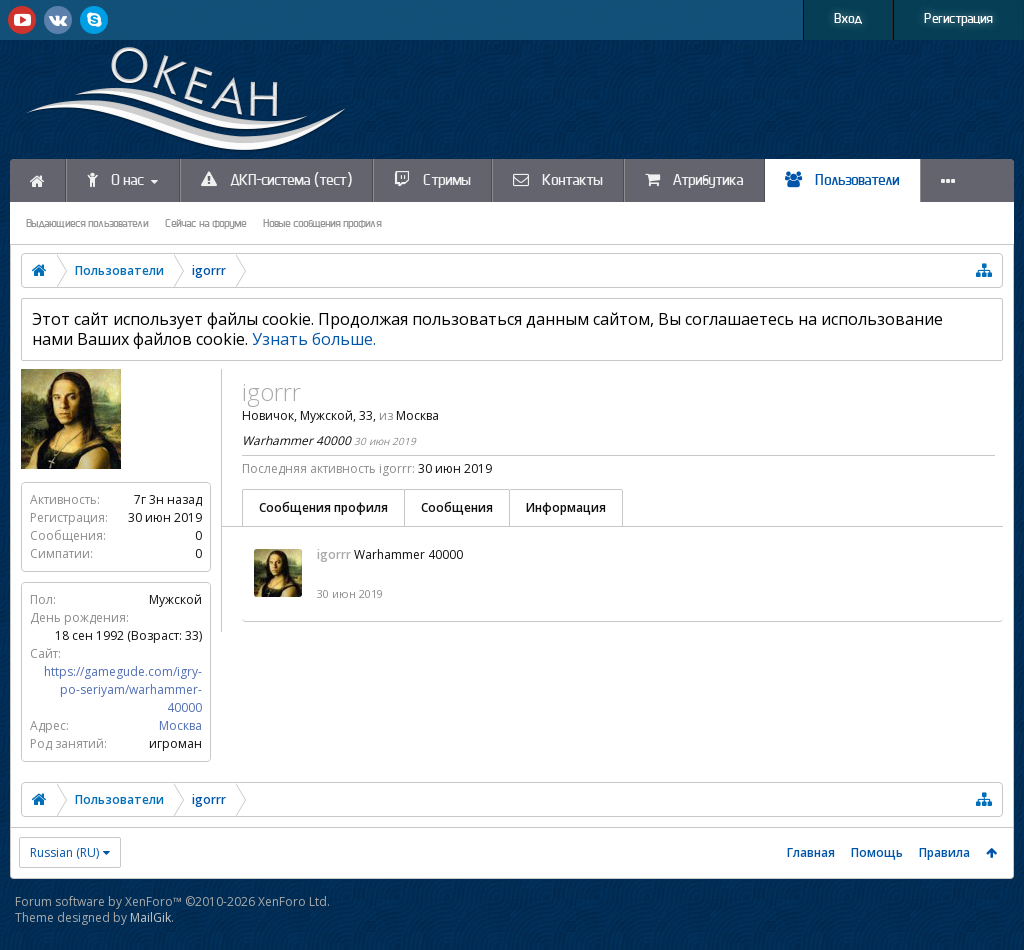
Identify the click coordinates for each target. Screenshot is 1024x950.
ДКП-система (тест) (276, 179)
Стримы (432, 179)
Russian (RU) (64, 852)
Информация (566, 507)
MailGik (150, 917)
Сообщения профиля (323, 507)
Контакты (558, 179)
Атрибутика (694, 179)
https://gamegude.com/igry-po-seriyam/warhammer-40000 (123, 689)
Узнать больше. (314, 339)
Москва (180, 725)
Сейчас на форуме (206, 224)
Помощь (877, 852)
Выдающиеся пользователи (87, 224)
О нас (115, 179)
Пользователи (842, 179)
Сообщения (457, 507)
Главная (811, 852)
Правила (944, 852)
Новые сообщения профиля (322, 224)
